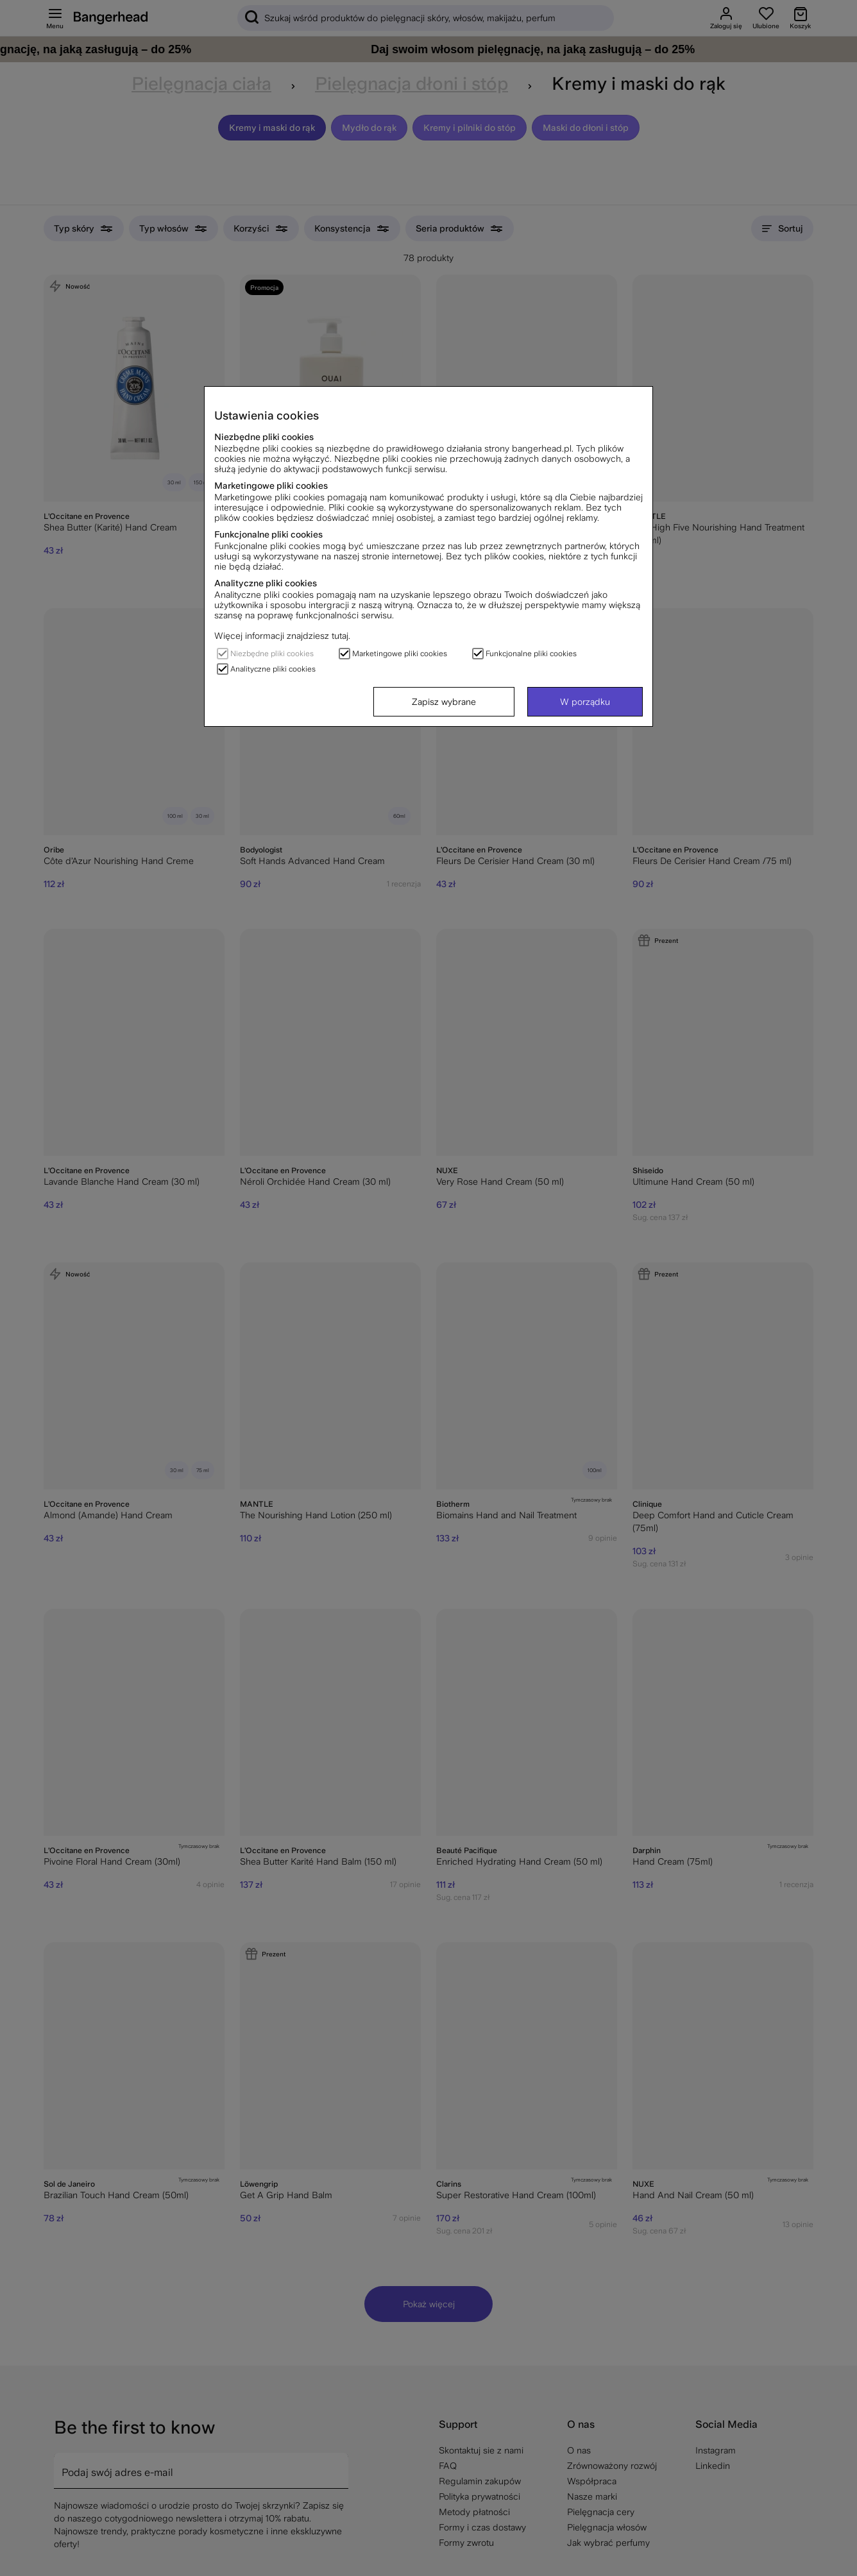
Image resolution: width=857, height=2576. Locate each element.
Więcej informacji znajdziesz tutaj (281, 636)
